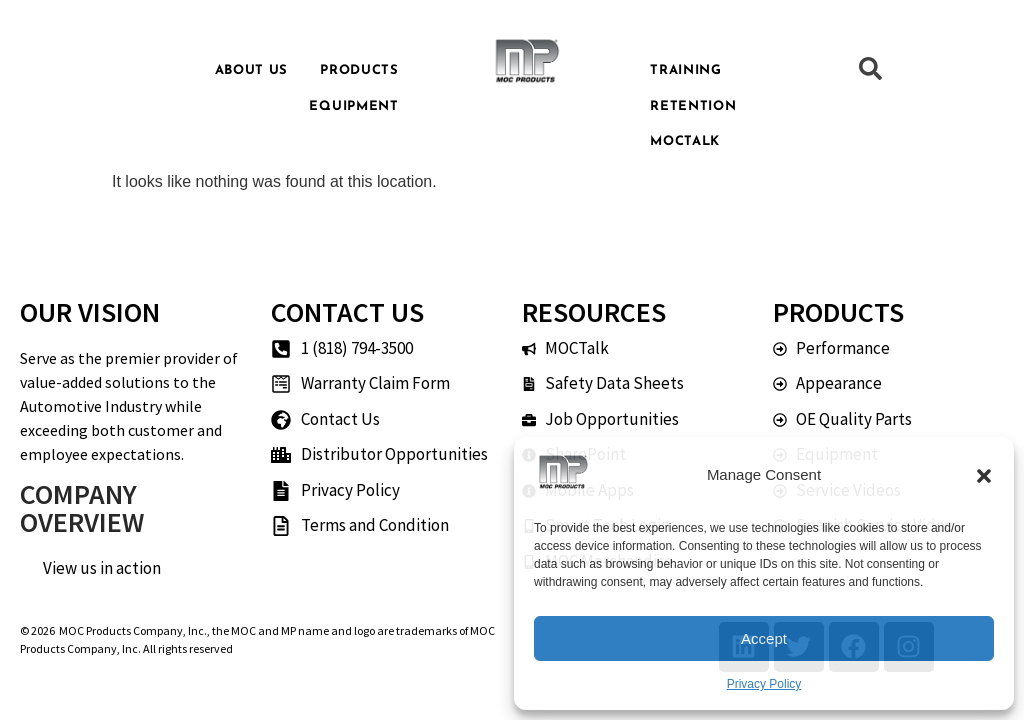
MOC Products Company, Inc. (133, 630)
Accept (764, 638)
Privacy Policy (764, 684)
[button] (984, 476)
